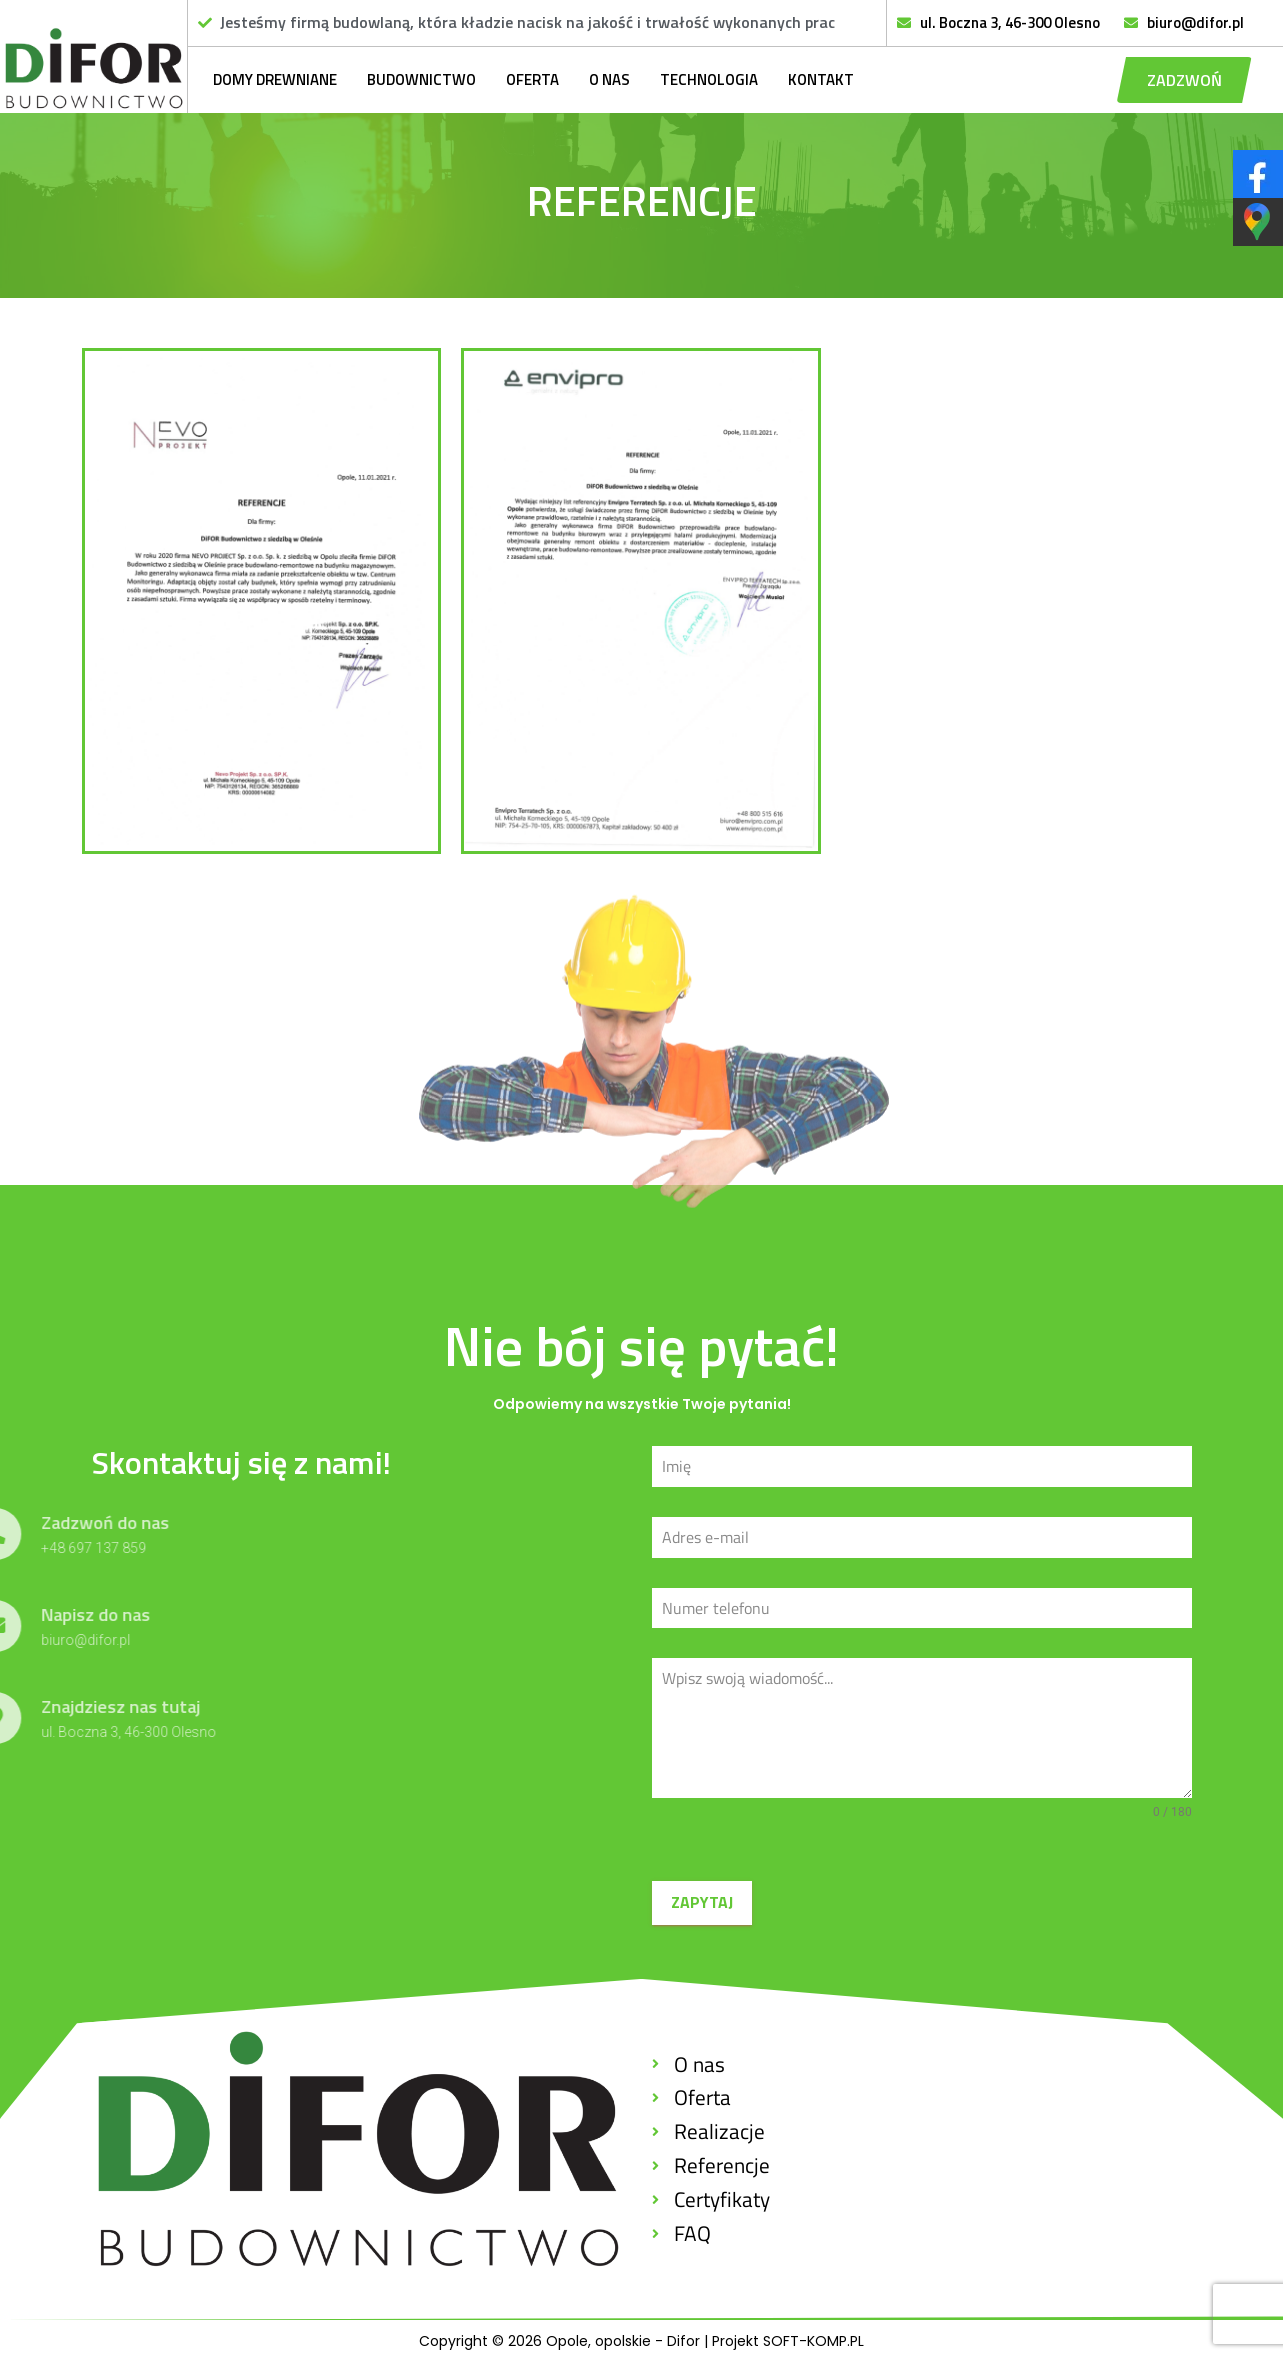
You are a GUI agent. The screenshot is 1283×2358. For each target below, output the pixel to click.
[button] (1184, 80)
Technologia (709, 79)
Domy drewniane (275, 79)
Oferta (532, 79)
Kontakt (821, 79)
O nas (609, 79)
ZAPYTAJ (702, 1902)
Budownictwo (421, 79)
